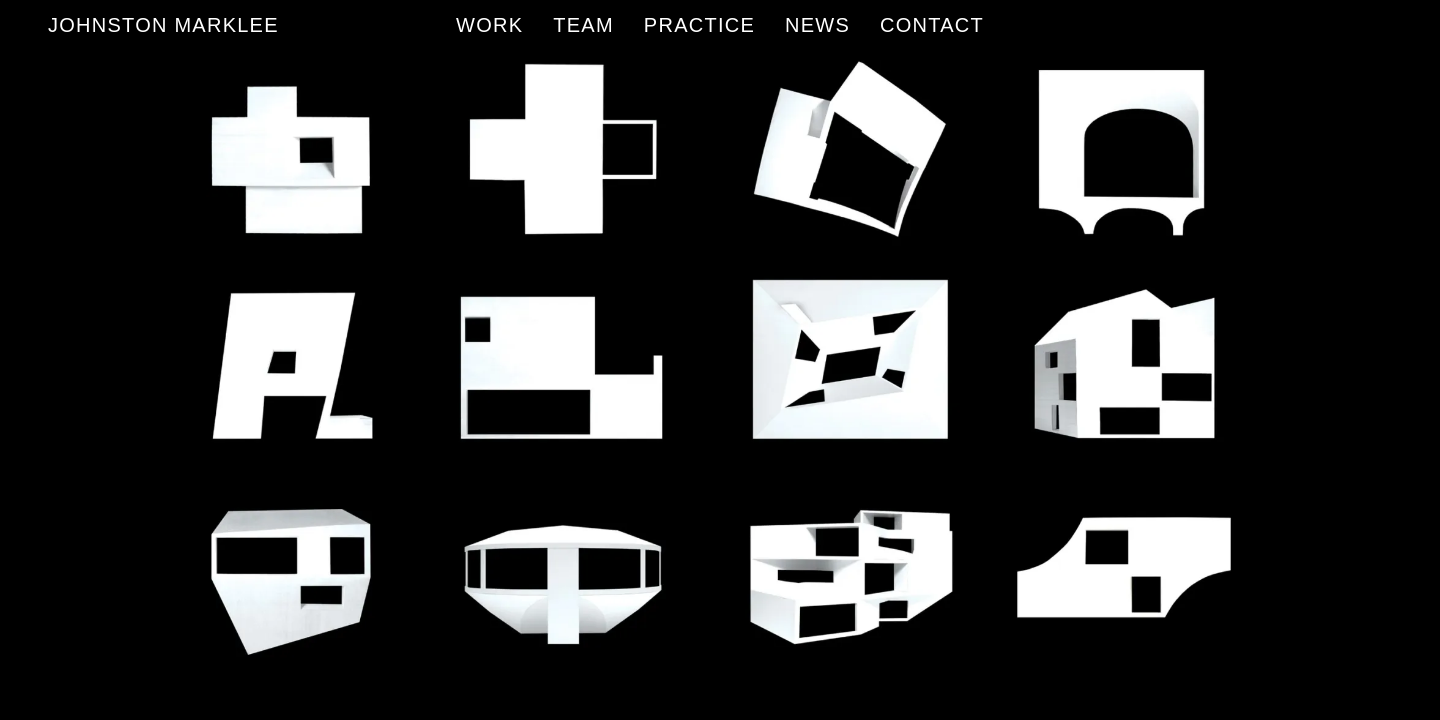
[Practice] (699, 25)
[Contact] (932, 25)
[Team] (583, 25)
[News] (817, 25)
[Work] (489, 25)
